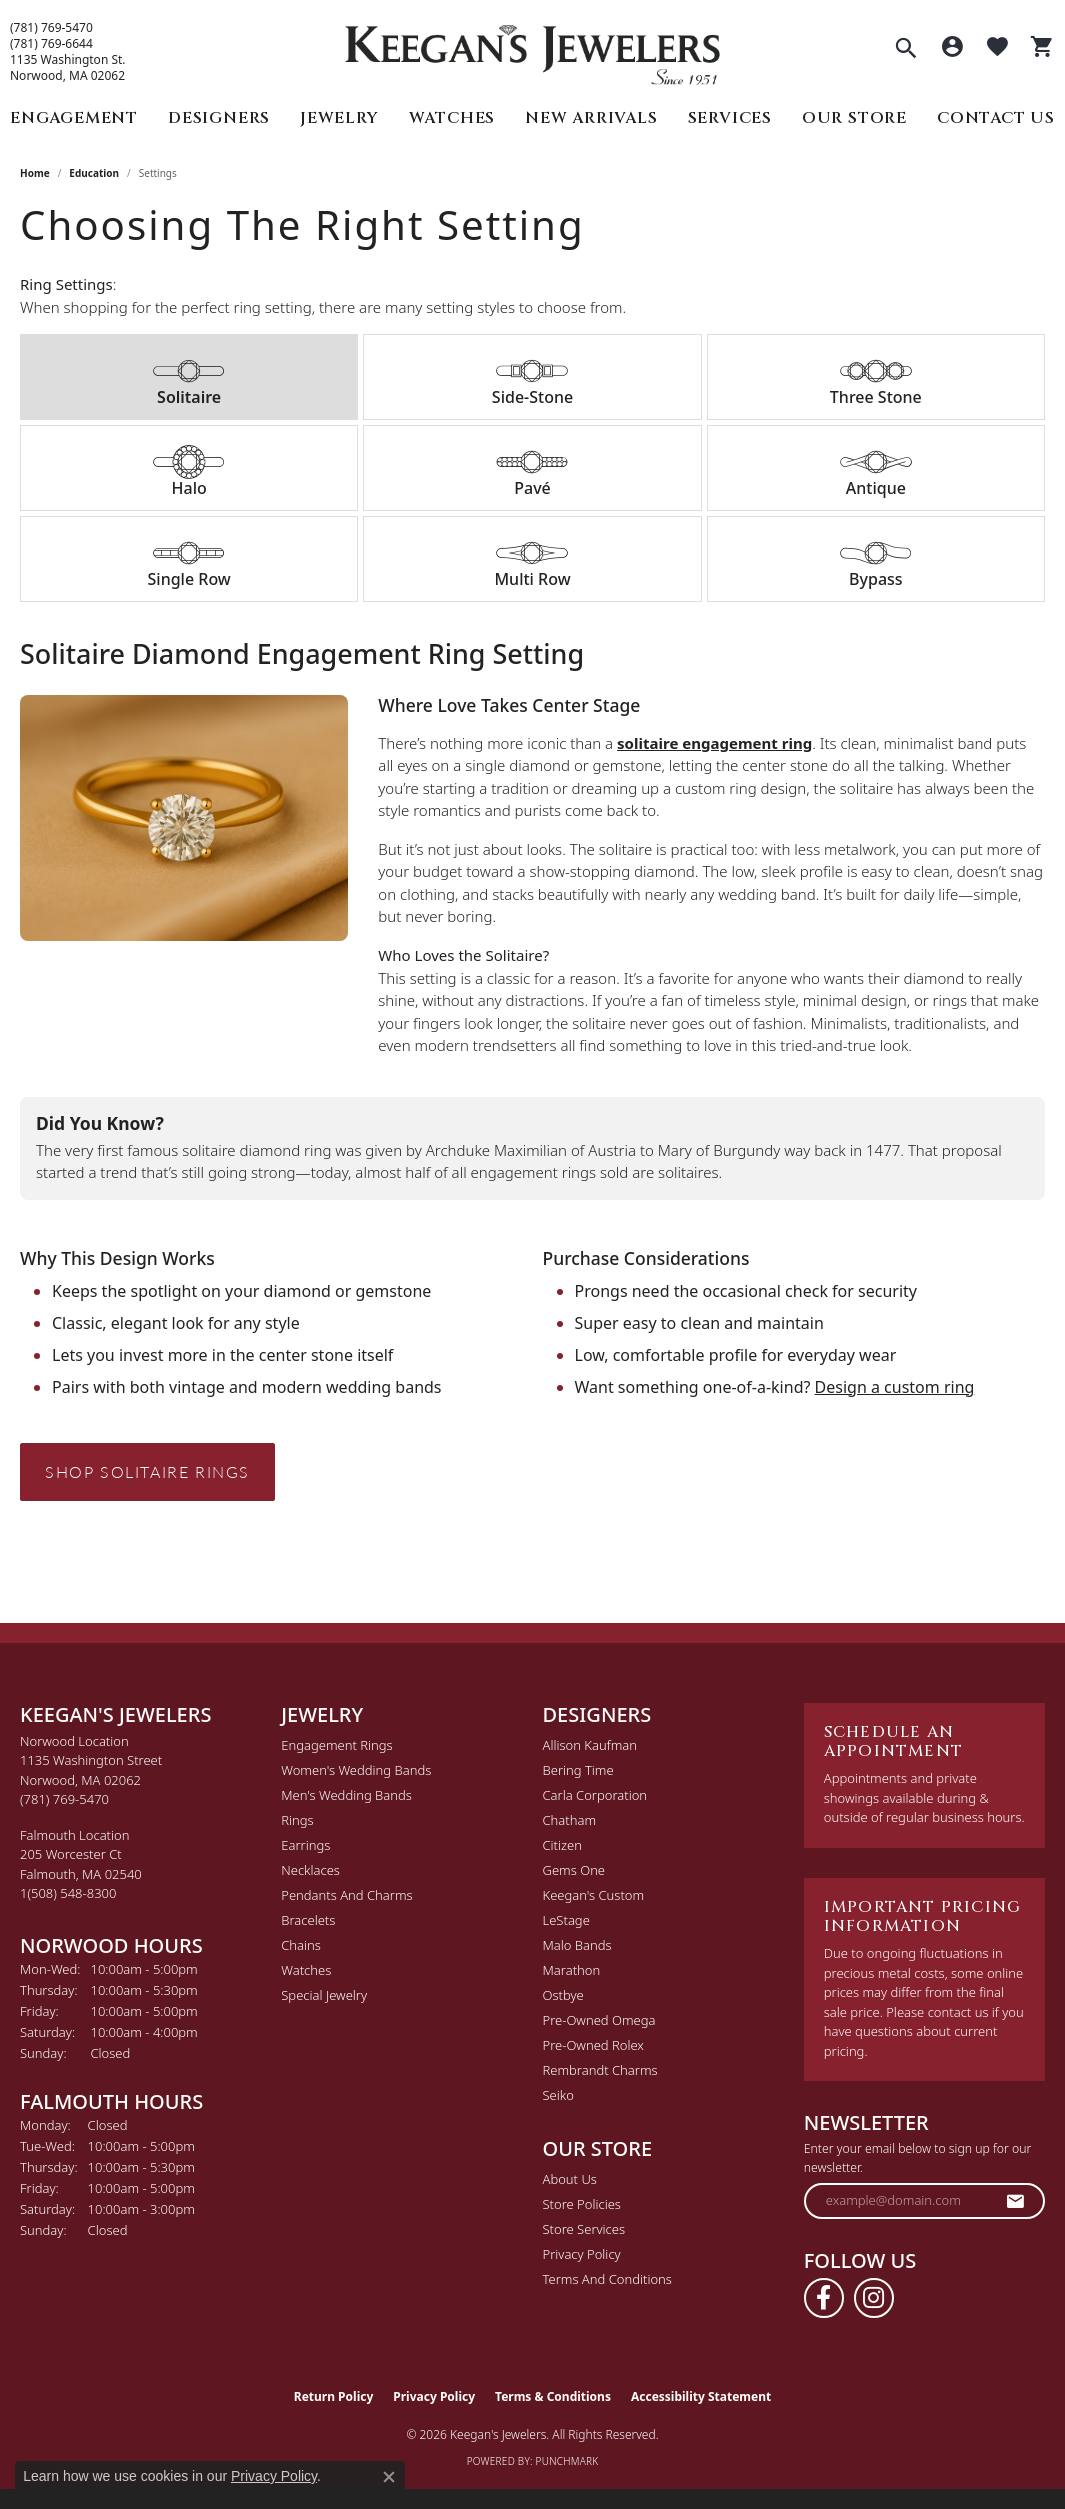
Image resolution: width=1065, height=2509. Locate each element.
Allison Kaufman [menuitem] (590, 1745)
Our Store (854, 118)
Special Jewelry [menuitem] (324, 1995)
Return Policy (334, 2396)
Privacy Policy (582, 2254)
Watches (452, 118)
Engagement (74, 118)
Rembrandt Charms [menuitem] (600, 2070)
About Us (570, 2179)
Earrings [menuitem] (305, 1845)
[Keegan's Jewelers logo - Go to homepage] (532, 49)
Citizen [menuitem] (562, 1845)
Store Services (584, 2229)
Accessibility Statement (701, 2396)
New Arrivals (591, 118)
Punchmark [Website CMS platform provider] (567, 2461)
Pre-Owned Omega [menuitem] (599, 2020)
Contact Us (996, 118)
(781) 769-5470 (51, 28)
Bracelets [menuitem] (308, 1920)
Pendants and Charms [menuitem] (346, 1895)
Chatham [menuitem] (570, 1820)
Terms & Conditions (553, 2396)
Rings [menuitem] (297, 1820)
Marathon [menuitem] (572, 1970)
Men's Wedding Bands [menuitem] (346, 1795)
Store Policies (582, 2204)
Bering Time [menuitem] (578, 1770)
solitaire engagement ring (714, 743)
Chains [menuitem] (301, 1945)
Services (730, 118)
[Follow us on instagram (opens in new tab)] (874, 2298)
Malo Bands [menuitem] (577, 1945)
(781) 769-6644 (51, 44)
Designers (219, 118)
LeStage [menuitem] (566, 1920)
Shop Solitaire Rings (147, 1471)
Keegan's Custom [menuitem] (594, 1895)
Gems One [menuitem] (574, 1870)
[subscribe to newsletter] (1016, 2201)
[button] (906, 50)
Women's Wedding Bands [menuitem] (356, 1770)
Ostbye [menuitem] (563, 1995)
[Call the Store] (64, 1799)
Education (94, 173)
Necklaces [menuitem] (310, 1870)
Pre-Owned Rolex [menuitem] (593, 2045)
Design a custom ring (895, 1387)
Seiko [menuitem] (558, 2095)
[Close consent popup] (389, 2477)
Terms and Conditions (607, 2279)
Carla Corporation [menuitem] (595, 1795)
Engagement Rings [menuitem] (336, 1745)
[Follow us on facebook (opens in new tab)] (824, 2298)
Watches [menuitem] (306, 1970)
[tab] (189, 377)
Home (35, 173)
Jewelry (339, 118)
